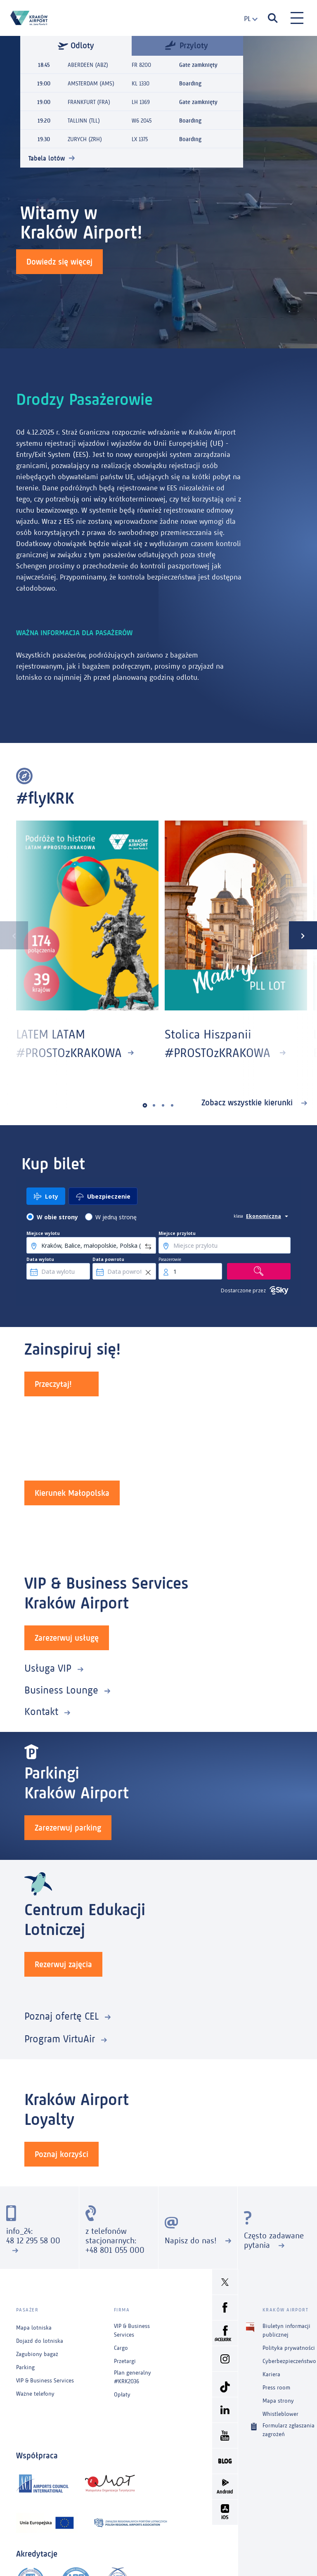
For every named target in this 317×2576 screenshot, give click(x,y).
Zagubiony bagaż (37, 2354)
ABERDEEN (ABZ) (88, 65)
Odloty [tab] (76, 45)
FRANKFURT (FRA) (89, 102)
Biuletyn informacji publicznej (286, 2330)
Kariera (271, 2374)
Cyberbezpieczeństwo (289, 2361)
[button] (145, 1105)
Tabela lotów (46, 158)
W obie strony (57, 1217)
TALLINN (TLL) (84, 120)
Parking (25, 2367)
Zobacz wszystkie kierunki (248, 1102)
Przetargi (125, 2361)
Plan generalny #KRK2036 (132, 2377)
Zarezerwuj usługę (67, 1638)
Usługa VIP (47, 1668)
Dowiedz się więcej (59, 262)
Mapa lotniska (34, 2327)
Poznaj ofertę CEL (61, 2016)
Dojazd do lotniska (39, 2340)
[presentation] (14, 935)
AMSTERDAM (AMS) (91, 83)
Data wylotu (40, 1259)
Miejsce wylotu (43, 1233)
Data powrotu (108, 1259)
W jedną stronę (116, 1217)
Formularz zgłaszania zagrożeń (289, 2429)
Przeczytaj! (53, 1384)
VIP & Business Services (45, 2380)
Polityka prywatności (289, 2347)
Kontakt (41, 1711)
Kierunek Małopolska (72, 1493)
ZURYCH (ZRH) (85, 139)
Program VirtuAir (59, 2038)
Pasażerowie (169, 1259)
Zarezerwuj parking (68, 1828)
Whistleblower (280, 2414)
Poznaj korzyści (61, 2154)
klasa (238, 1216)
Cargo (121, 2347)
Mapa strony (278, 2400)
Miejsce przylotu (177, 1233)
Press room (276, 2387)
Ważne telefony (35, 2393)
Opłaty (122, 2394)
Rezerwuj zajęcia (63, 1964)
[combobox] (247, 18)
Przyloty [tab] (186, 45)
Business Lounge (61, 1690)
